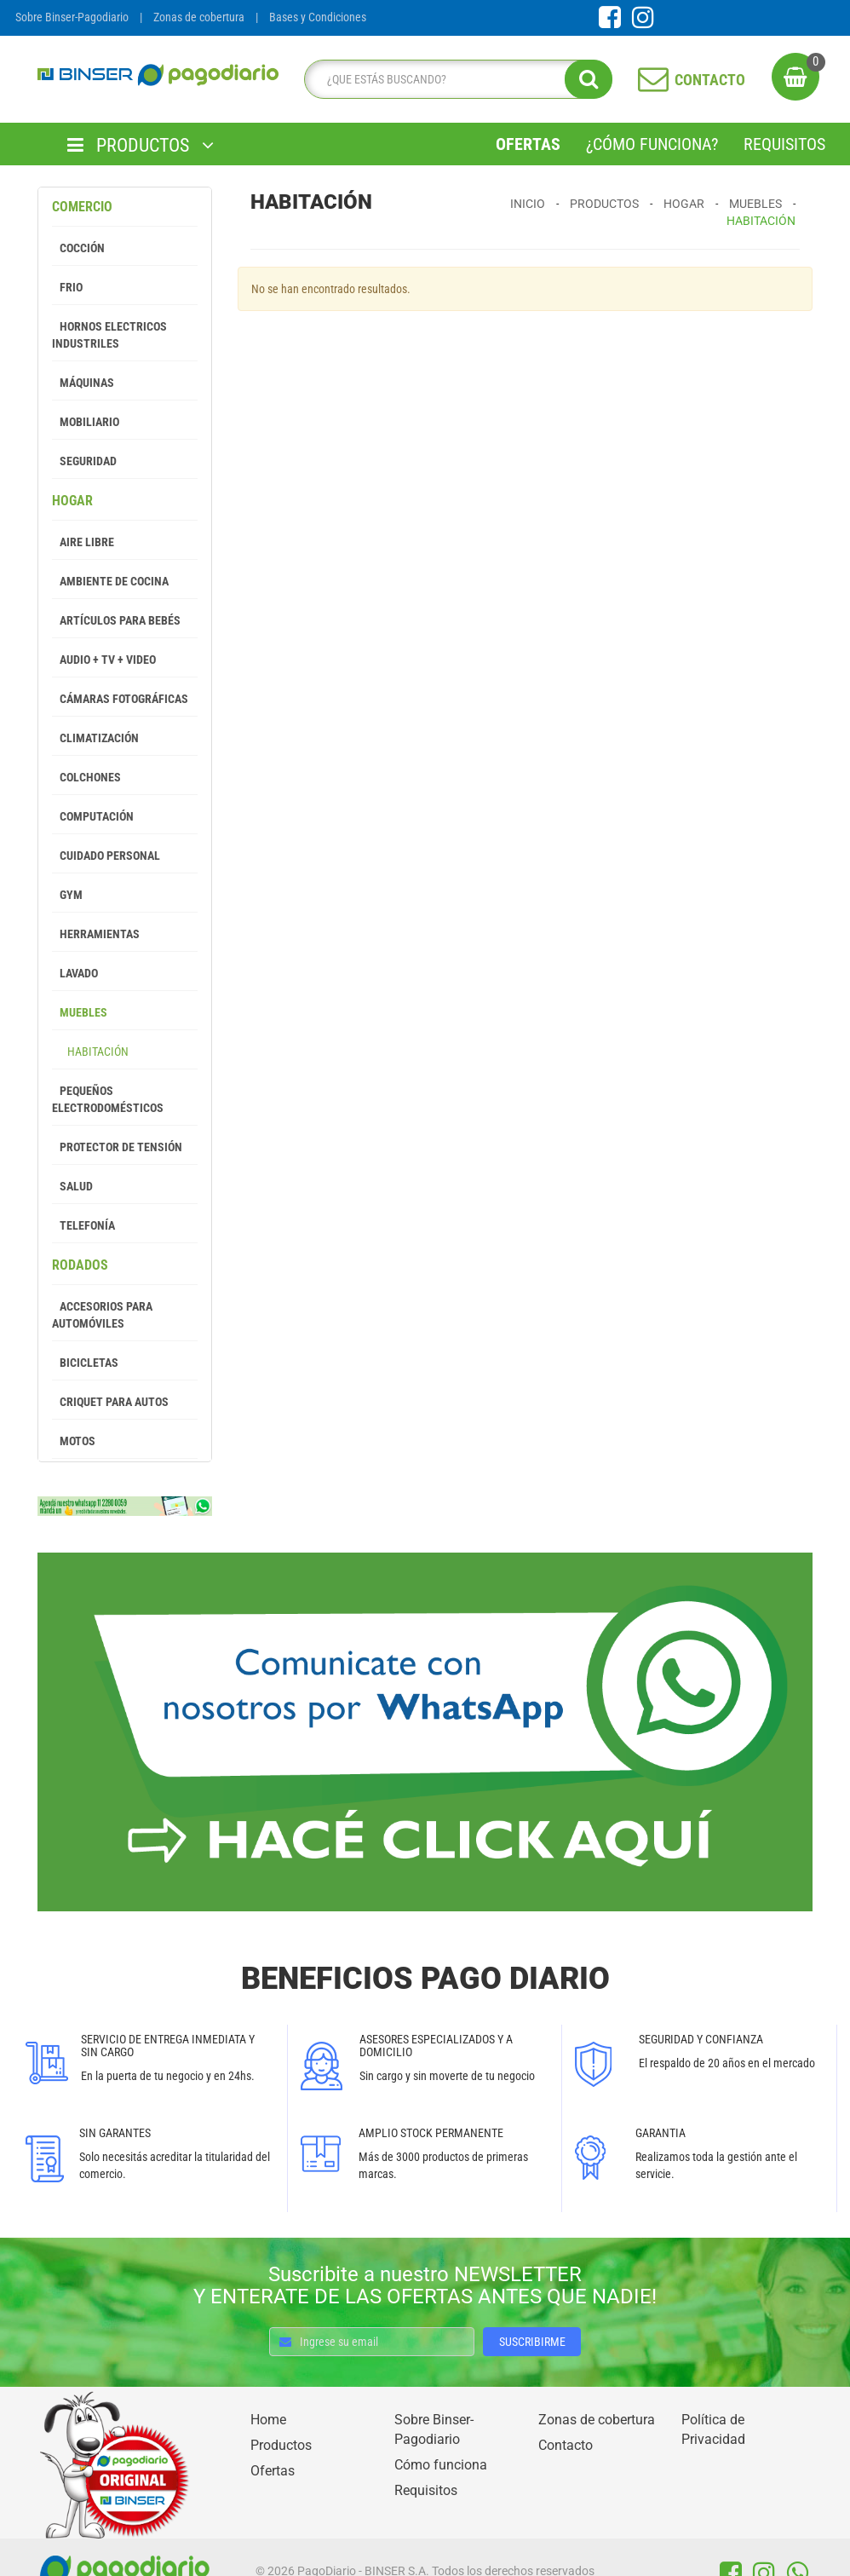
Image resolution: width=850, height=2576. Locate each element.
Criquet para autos (110, 1402)
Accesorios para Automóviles (102, 1315)
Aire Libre (83, 542)
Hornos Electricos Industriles (109, 335)
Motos (73, 1441)
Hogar (72, 501)
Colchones (86, 777)
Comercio (82, 207)
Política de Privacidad (713, 2429)
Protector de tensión (117, 1147)
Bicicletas (85, 1362)
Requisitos (784, 144)
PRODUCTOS (140, 145)
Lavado (75, 973)
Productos (604, 203)
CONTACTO (691, 78)
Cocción (78, 248)
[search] (453, 79)
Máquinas (83, 382)
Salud (72, 1186)
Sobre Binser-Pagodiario (72, 17)
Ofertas (528, 144)
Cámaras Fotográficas (120, 699)
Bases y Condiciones (317, 17)
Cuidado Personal (106, 855)
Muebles (79, 1012)
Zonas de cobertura (198, 17)
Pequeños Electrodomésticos (108, 1099)
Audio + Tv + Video (104, 659)
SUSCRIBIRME (532, 2341)
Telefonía (83, 1225)
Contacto (565, 2445)
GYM (67, 895)
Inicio (527, 203)
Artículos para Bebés (116, 620)
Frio (67, 287)
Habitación (90, 1051)
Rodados (80, 1265)
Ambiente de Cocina (110, 581)
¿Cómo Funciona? (652, 144)
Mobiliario (85, 422)
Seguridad (84, 461)
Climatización (95, 738)
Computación (93, 816)
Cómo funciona (440, 2465)
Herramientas (96, 934)
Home (268, 2420)
